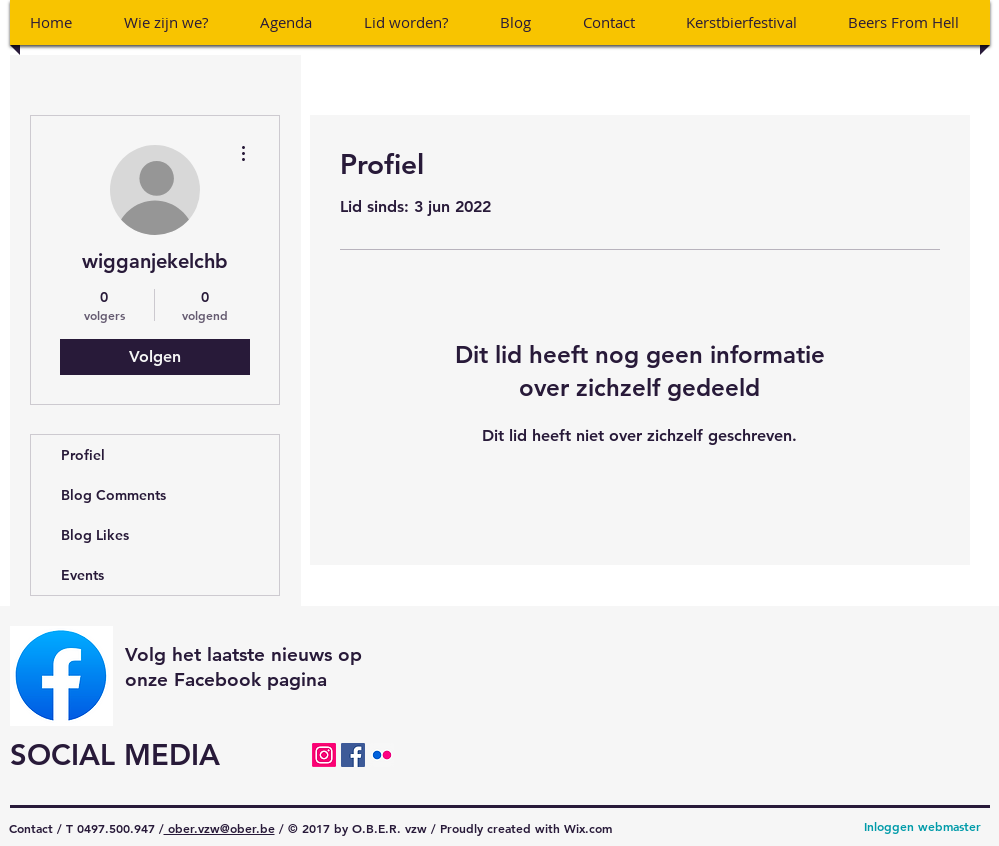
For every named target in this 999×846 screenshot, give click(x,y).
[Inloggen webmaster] (922, 827)
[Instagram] (324, 755)
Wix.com (588, 828)
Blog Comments (113, 495)
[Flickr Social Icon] (382, 755)
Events (82, 575)
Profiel (83, 455)
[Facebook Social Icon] (353, 755)
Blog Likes (95, 535)
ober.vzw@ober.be (219, 828)
